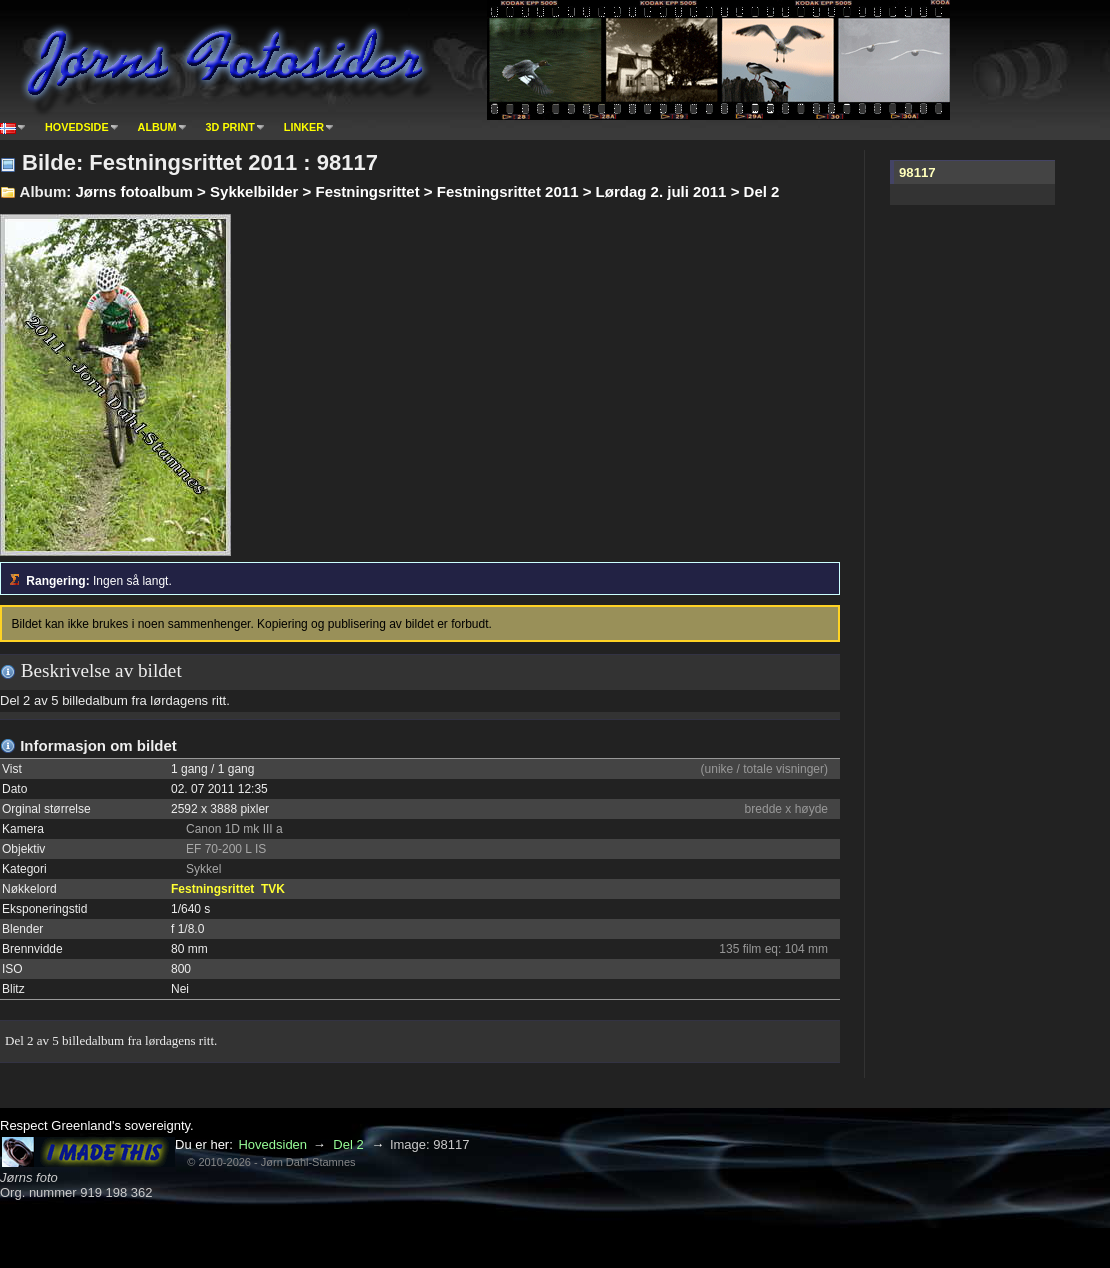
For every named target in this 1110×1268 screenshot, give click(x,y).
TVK (273, 889)
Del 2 (348, 1144)
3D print (230, 127)
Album (157, 127)
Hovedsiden (272, 1144)
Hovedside (77, 127)
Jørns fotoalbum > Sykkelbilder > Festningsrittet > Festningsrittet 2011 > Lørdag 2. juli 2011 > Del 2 (427, 191)
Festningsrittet (212, 889)
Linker (304, 127)
